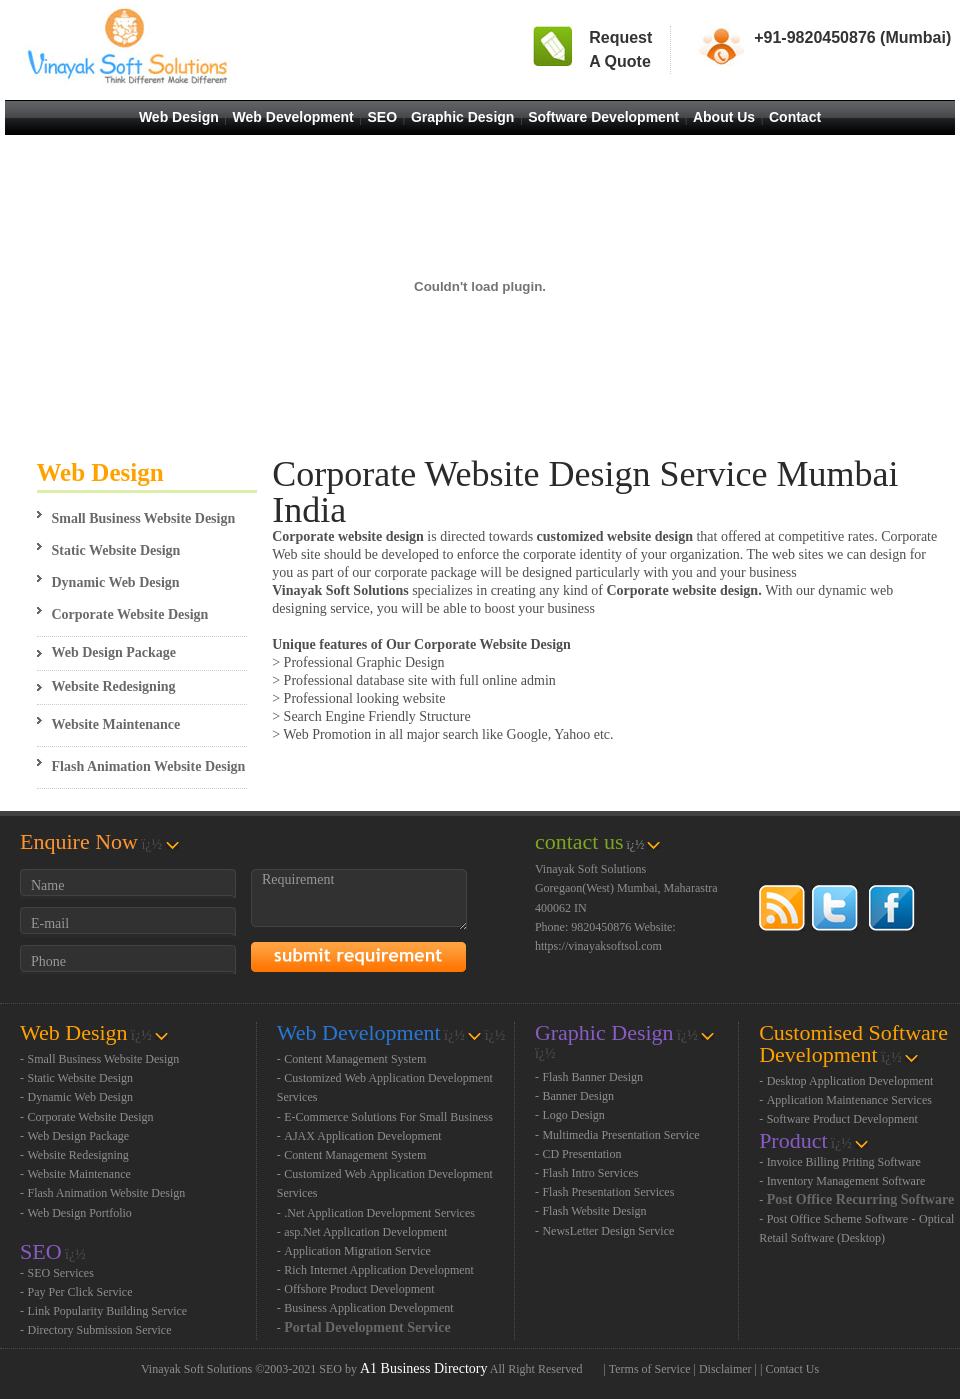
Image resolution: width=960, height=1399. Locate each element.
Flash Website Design (594, 1211)
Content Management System (355, 1059)
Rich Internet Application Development (379, 1270)
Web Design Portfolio (80, 1213)
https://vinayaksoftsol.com (598, 946)
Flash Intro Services (590, 1173)
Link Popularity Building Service (108, 1311)
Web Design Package (114, 652)
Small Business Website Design (144, 518)
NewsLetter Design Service (608, 1231)
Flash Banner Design (592, 1077)
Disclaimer (725, 1369)
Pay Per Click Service (80, 1292)
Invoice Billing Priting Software (844, 1162)
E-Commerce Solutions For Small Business (388, 1117)
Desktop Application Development (850, 1081)
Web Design (100, 472)
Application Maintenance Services (849, 1100)
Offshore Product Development (359, 1289)
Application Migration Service (357, 1251)
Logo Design (573, 1115)
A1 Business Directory (424, 1368)
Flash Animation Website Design (149, 766)
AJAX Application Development (362, 1136)
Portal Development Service (367, 1327)
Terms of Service (650, 1369)
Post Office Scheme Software (837, 1219)
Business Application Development (368, 1308)
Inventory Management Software (846, 1181)
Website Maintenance (116, 724)
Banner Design (578, 1096)
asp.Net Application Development (365, 1232)
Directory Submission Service (100, 1330)
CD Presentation (581, 1154)
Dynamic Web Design (116, 582)
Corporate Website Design (130, 614)
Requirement (359, 899)
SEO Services (61, 1273)
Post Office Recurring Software (861, 1199)
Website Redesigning (114, 686)
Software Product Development (842, 1119)
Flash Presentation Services (608, 1192)
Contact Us (792, 1369)
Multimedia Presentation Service (620, 1135)
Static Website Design (116, 550)
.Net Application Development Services (379, 1213)
